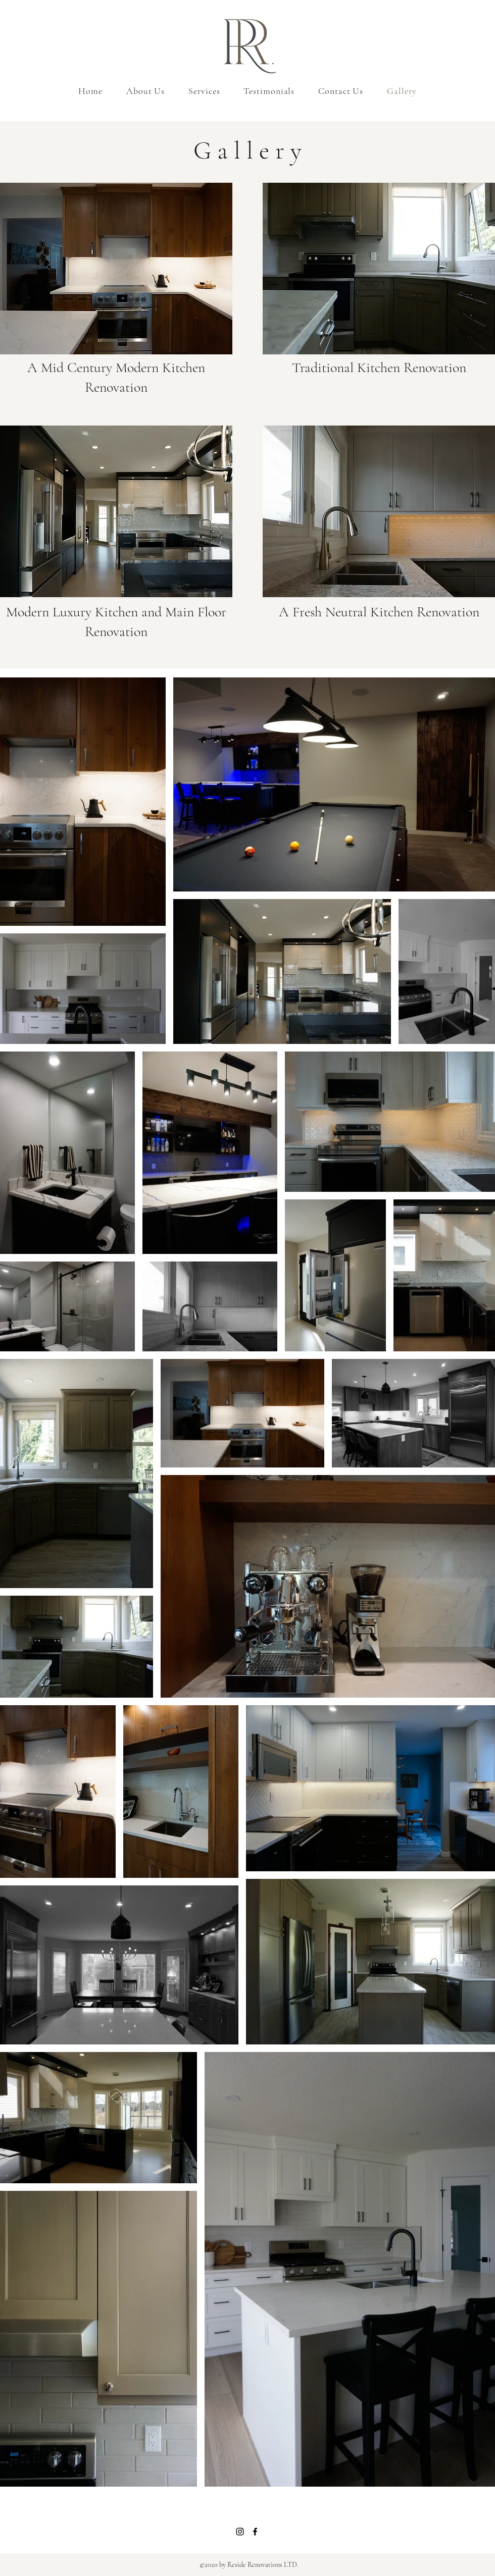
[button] (116, 268)
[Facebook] (255, 2532)
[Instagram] (240, 2532)
